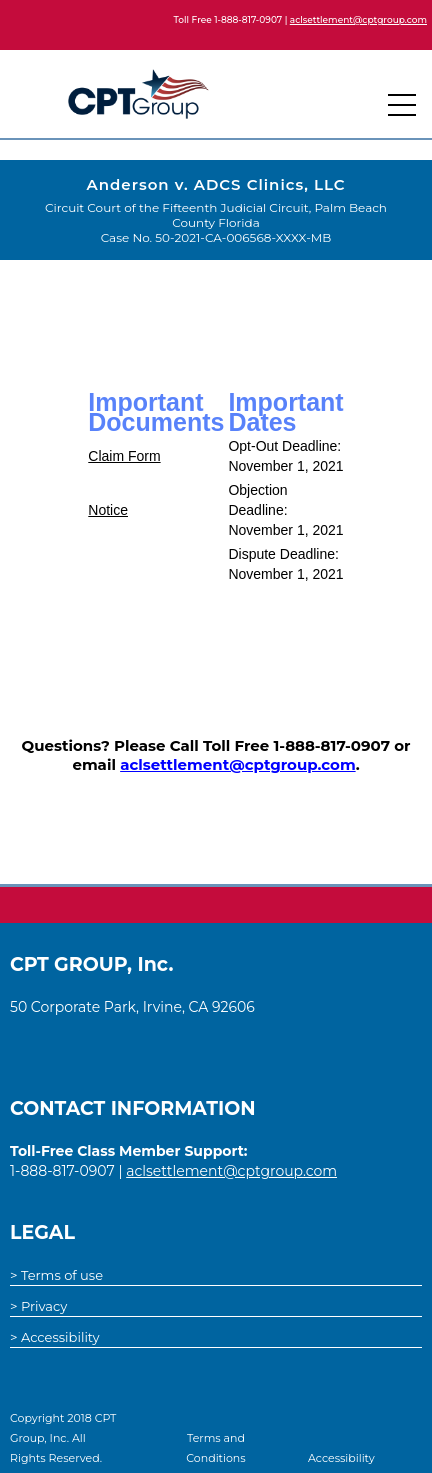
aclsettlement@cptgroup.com (358, 19)
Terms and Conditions (215, 1448)
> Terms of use (56, 1275)
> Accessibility (55, 1337)
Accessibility (341, 1458)
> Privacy (38, 1306)
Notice (108, 510)
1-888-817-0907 (248, 19)
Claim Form (124, 456)
